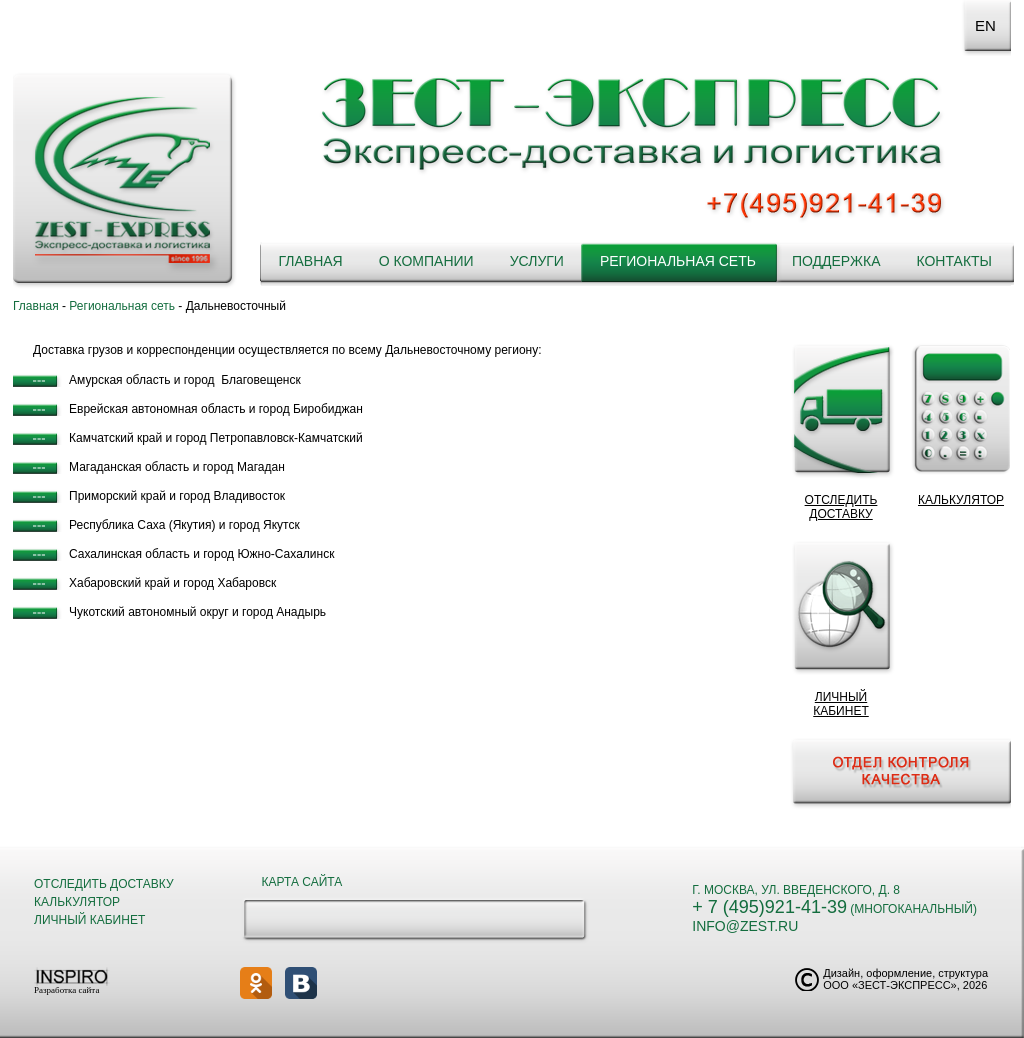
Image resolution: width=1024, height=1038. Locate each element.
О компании (426, 261)
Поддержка (836, 261)
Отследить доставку (104, 884)
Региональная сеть (678, 261)
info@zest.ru (745, 926)
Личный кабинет (89, 920)
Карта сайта (302, 882)
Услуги (537, 261)
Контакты (954, 261)
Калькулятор (77, 902)
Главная (310, 261)
